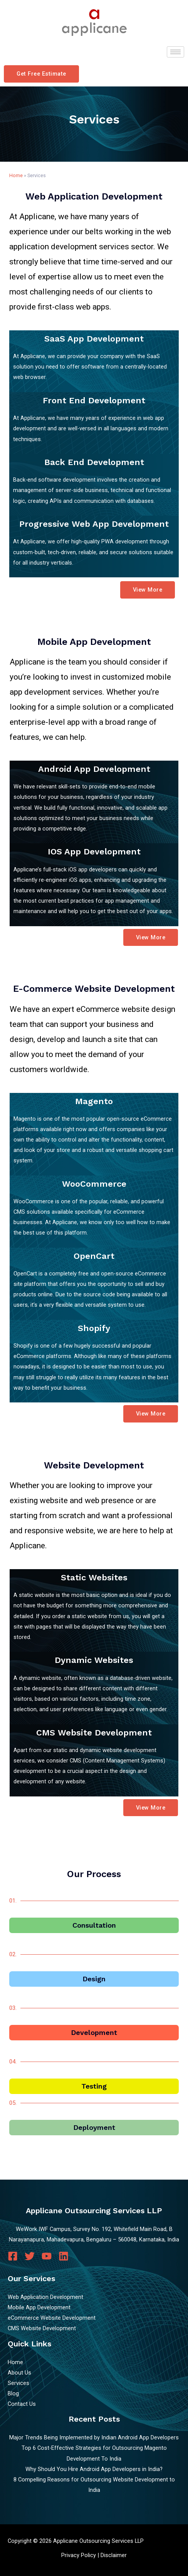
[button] (41, 74)
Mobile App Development (39, 2307)
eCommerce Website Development (52, 2317)
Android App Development (94, 769)
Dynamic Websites (94, 1660)
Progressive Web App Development (94, 524)
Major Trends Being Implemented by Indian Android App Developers (94, 2437)
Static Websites (94, 1577)
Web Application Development (45, 2297)
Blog (13, 2393)
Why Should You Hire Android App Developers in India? (94, 2469)
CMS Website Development (94, 1732)
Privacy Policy (78, 2555)
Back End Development (94, 462)
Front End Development (94, 400)
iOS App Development (94, 851)
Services (18, 2383)
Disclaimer (114, 2555)
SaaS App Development (94, 338)
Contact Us (22, 2403)
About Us (19, 2372)
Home (16, 175)
